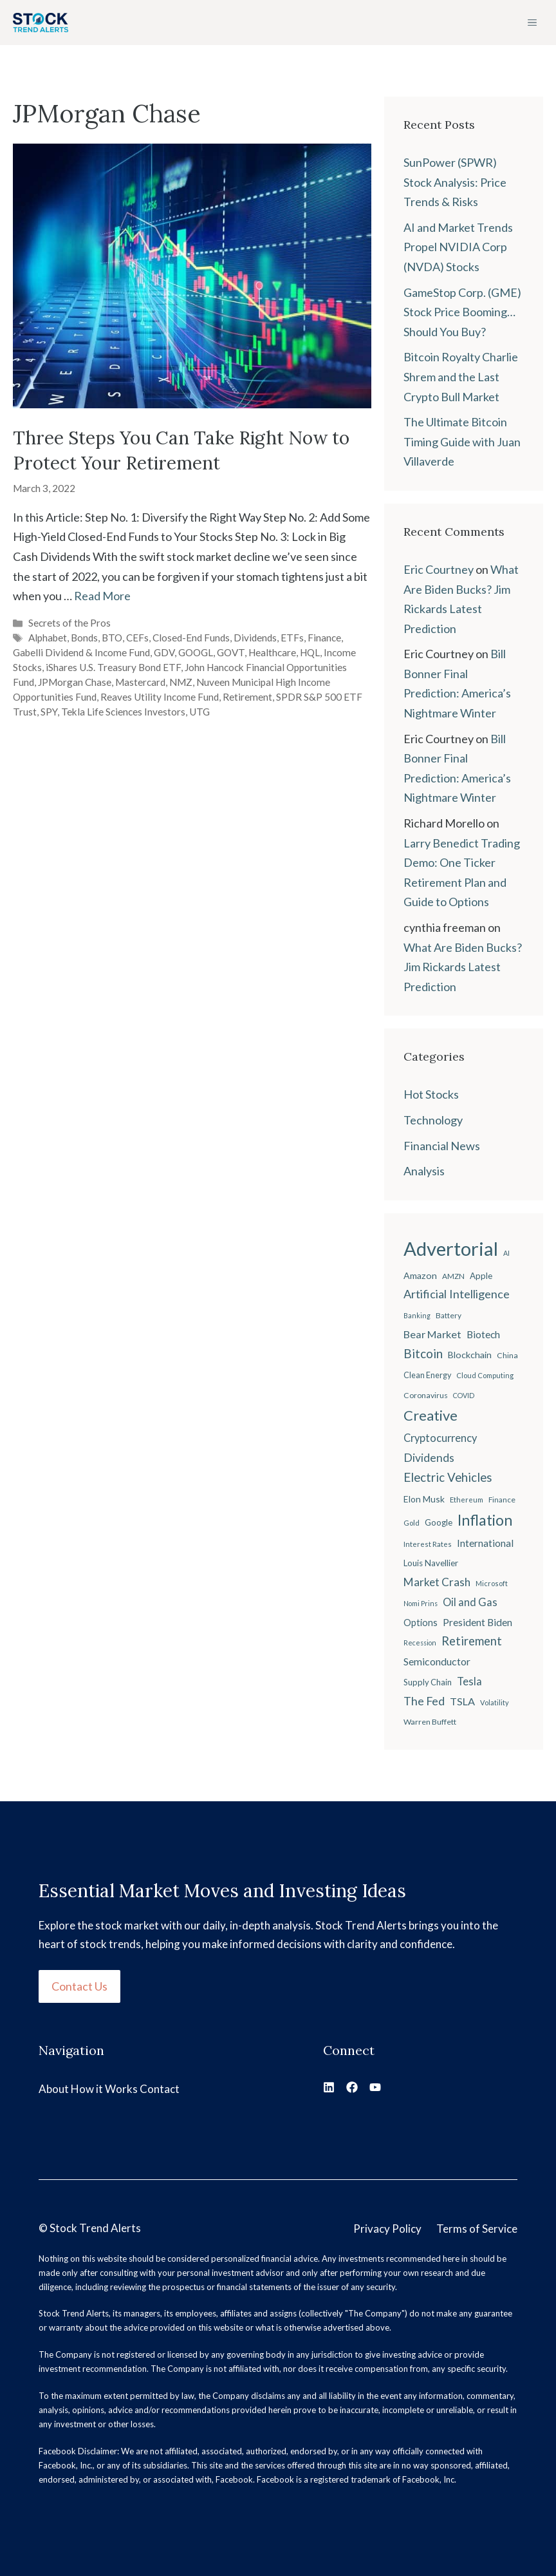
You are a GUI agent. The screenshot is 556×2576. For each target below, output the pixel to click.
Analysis (424, 1171)
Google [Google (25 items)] (438, 1522)
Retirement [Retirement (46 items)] (471, 1641)
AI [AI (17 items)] (506, 1253)
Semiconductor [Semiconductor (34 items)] (436, 1661)
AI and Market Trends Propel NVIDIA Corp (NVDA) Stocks (458, 247)
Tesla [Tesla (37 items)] (469, 1681)
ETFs (292, 637)
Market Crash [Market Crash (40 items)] (436, 1582)
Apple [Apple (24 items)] (481, 1276)
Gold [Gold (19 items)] (411, 1523)
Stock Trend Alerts (95, 2228)
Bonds (84, 637)
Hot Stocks (431, 1094)
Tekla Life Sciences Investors (123, 711)
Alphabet (47, 637)
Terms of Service (476, 2228)
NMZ (180, 682)
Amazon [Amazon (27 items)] (420, 1275)
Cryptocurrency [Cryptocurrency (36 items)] (440, 1438)
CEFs (137, 637)
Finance (324, 637)
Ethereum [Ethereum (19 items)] (466, 1499)
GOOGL (195, 652)
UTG (199, 711)
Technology (433, 1120)
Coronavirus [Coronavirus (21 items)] (425, 1395)
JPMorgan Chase (74, 682)
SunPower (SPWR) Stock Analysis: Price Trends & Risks (454, 182)
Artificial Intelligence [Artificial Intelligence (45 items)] (456, 1294)
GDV (164, 652)
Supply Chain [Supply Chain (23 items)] (427, 1682)
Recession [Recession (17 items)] (419, 1642)
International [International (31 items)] (485, 1543)
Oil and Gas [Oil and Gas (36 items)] (470, 1602)
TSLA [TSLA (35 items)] (462, 1701)
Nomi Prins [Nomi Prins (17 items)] (420, 1603)
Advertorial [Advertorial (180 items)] (450, 1248)
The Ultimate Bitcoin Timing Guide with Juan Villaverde (462, 441)
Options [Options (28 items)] (420, 1622)
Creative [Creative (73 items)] (430, 1415)
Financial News (441, 1146)
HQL (310, 652)
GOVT (231, 652)
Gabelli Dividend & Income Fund (81, 652)
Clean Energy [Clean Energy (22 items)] (427, 1375)
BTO (112, 637)
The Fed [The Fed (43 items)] (424, 1701)
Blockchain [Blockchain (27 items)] (470, 1354)
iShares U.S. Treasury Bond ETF (113, 667)
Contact (160, 2089)
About (54, 2089)
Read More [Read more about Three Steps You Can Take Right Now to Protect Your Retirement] (102, 596)
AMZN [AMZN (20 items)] (453, 1276)
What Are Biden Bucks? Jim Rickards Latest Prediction (462, 967)
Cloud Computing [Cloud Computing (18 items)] (485, 1375)
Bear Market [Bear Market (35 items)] (432, 1334)
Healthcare (272, 652)
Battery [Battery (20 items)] (448, 1315)
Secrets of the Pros (69, 623)
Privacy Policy (387, 2228)
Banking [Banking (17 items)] (417, 1315)
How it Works (104, 2089)
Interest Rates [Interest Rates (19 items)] (427, 1544)
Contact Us (79, 1986)
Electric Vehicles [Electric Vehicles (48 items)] (447, 1477)
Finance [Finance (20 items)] (501, 1499)
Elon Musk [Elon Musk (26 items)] (424, 1498)
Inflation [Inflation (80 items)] (485, 1520)
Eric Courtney (438, 569)
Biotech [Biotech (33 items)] (483, 1334)
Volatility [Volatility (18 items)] (494, 1702)
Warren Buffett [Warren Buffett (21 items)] (429, 1722)
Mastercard (140, 682)
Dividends (255, 637)
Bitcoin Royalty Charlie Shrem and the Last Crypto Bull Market (460, 376)
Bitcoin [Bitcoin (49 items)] (423, 1353)
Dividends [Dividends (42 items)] (428, 1457)
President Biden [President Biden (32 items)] (477, 1622)
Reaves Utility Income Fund (159, 697)
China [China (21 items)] (507, 1355)
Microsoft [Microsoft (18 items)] (492, 1583)
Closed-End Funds (191, 637)
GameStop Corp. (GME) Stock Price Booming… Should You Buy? (462, 312)
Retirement (247, 697)
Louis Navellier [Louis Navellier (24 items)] (430, 1563)
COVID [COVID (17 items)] (463, 1395)
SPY (49, 711)
